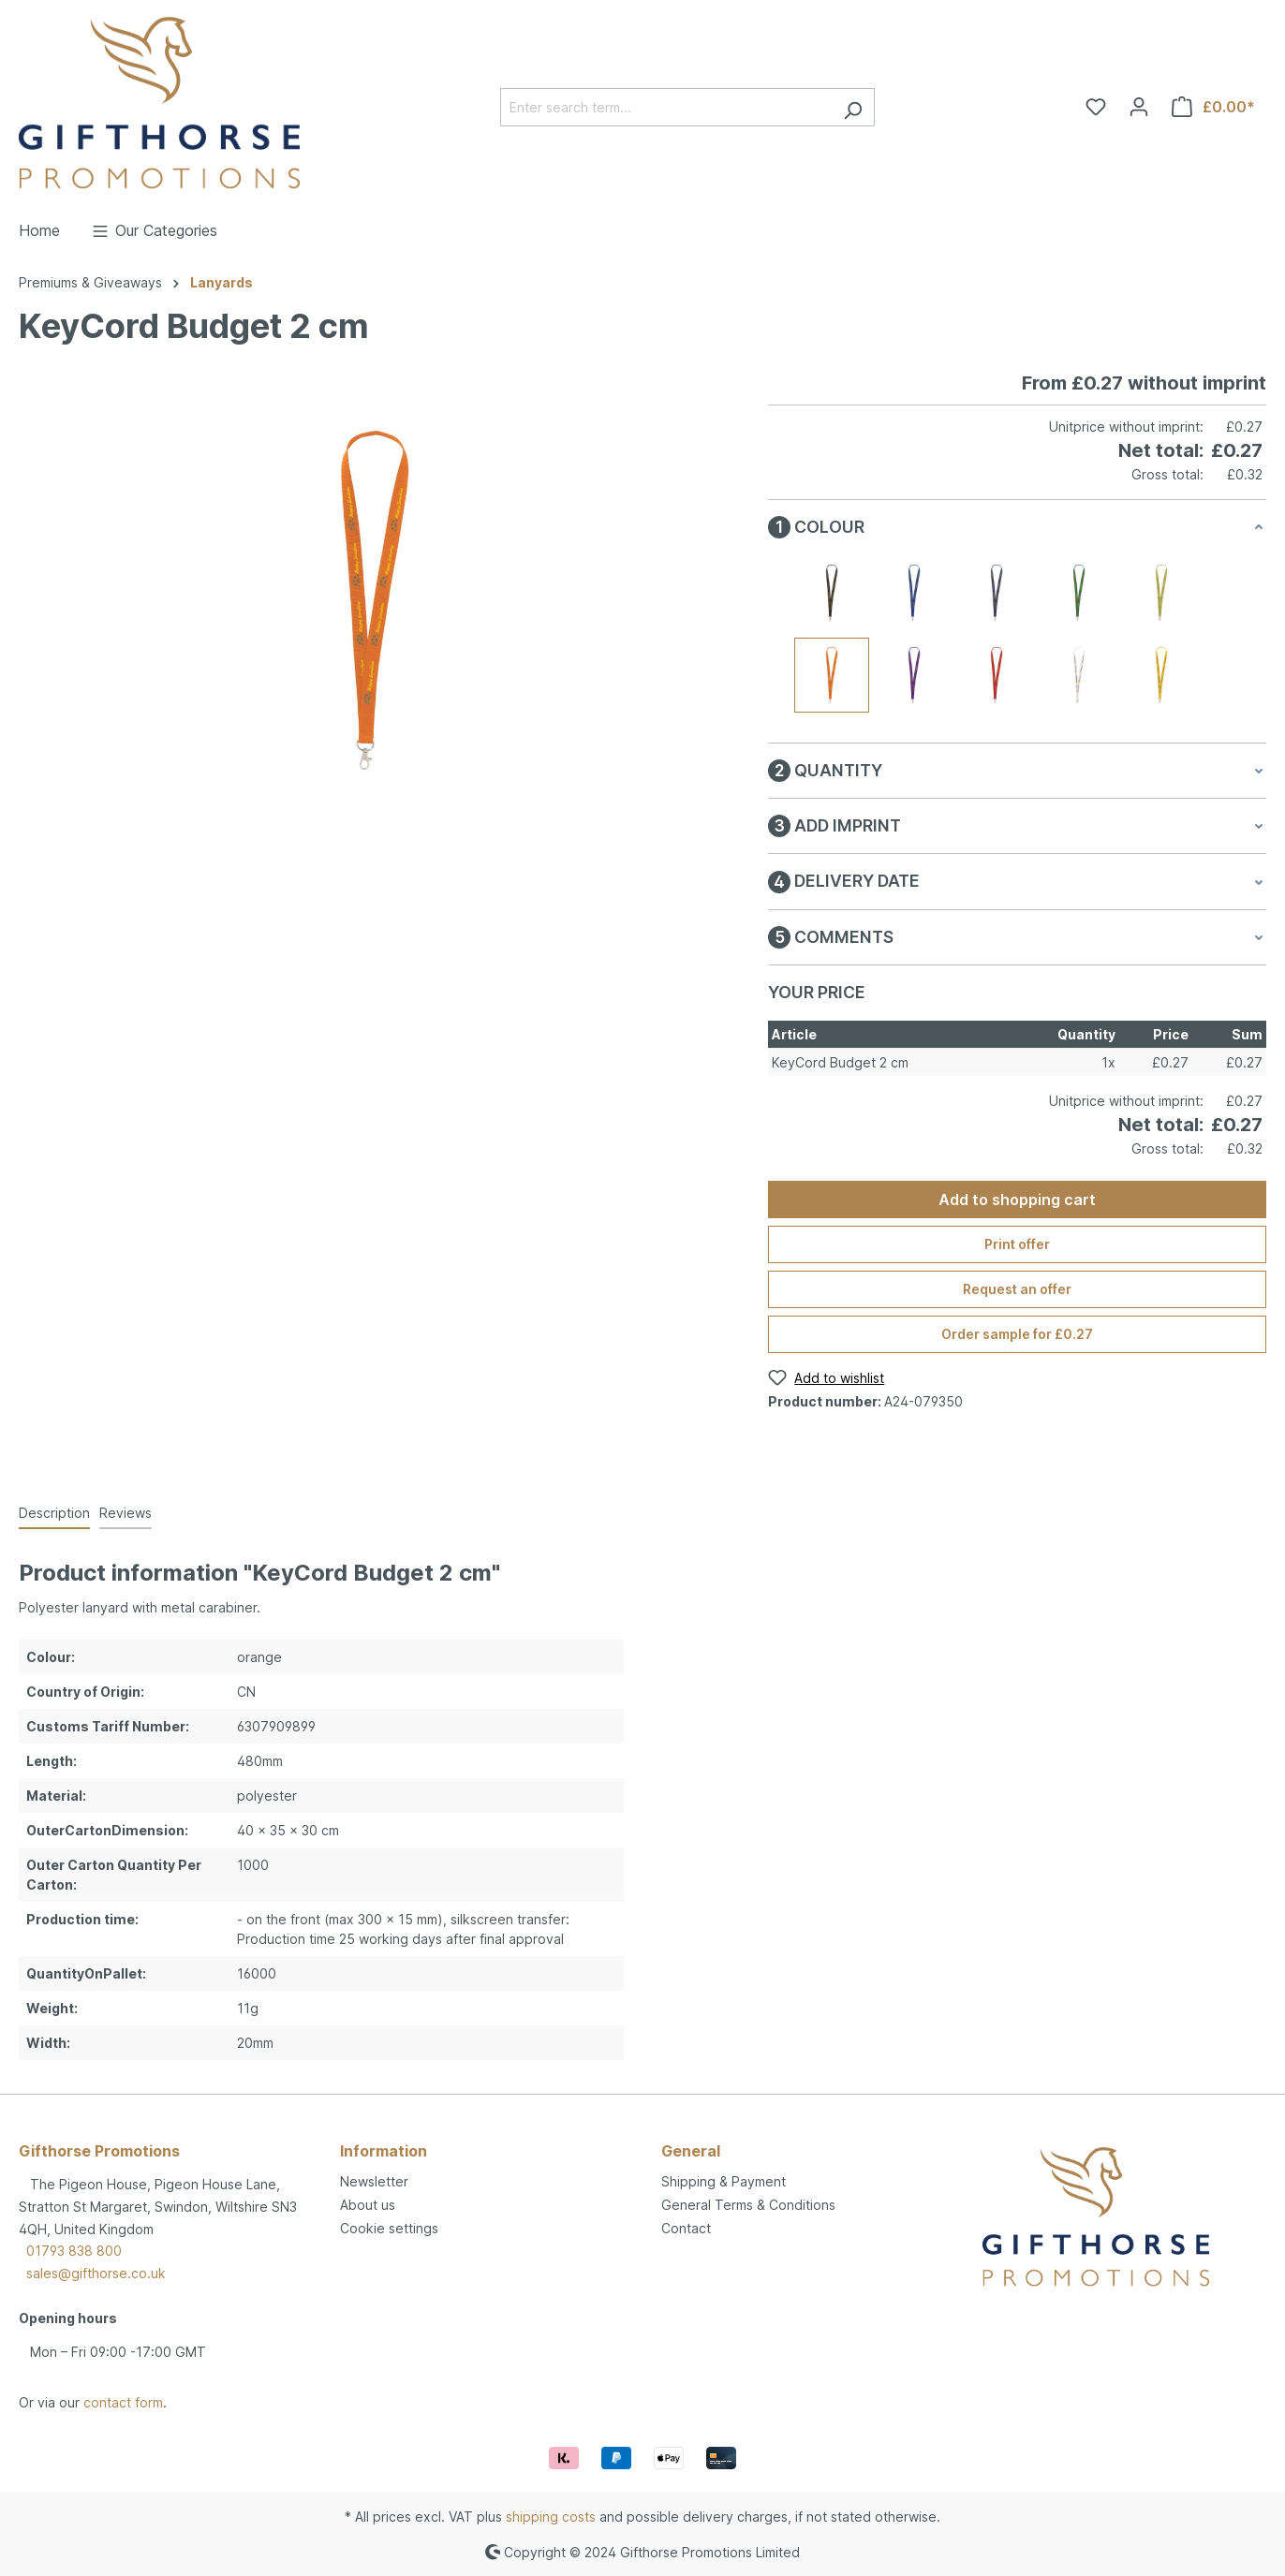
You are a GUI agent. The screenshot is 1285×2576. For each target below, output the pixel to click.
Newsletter (374, 2181)
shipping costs (551, 2516)
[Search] (853, 107)
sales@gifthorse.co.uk (96, 2273)
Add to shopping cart (1017, 1199)
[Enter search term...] (666, 107)
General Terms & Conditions (748, 2205)
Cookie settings (389, 2228)
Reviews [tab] (125, 1513)
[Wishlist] (1095, 107)
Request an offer (1017, 1289)
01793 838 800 (74, 2251)
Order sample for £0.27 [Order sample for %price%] (1017, 1334)
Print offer (1017, 1244)
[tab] (54, 1513)
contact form (123, 2402)
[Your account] (1138, 107)
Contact (686, 2228)
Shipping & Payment (723, 2181)
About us (367, 2205)
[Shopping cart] (1213, 107)
